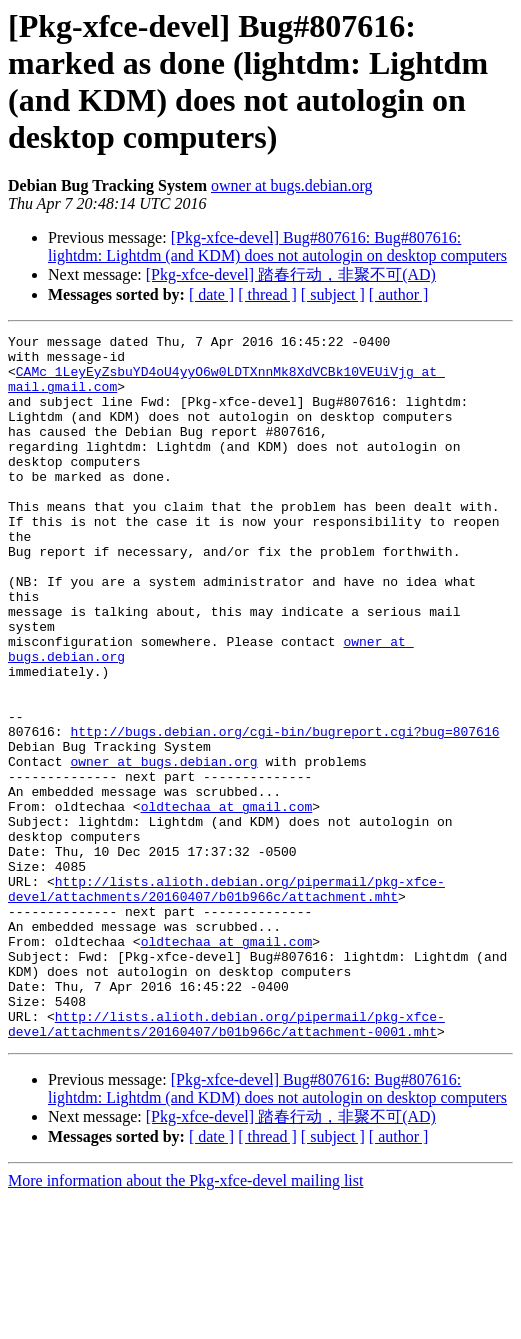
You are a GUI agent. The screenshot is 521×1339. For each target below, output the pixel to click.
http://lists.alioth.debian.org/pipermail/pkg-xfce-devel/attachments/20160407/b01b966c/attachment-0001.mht (226, 1163)
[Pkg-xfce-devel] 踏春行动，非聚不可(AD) (291, 274)
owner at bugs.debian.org (291, 185)
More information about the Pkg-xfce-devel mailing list (185, 1321)
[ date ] (211, 294)
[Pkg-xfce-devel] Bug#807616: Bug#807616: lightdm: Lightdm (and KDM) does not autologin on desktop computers (277, 246)
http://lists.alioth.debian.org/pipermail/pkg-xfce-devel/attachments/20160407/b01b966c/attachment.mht (226, 1001)
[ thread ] (267, 294)
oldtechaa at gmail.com (227, 902)
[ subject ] (333, 294)
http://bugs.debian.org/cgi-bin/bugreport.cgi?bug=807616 (284, 812)
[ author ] (399, 294)
